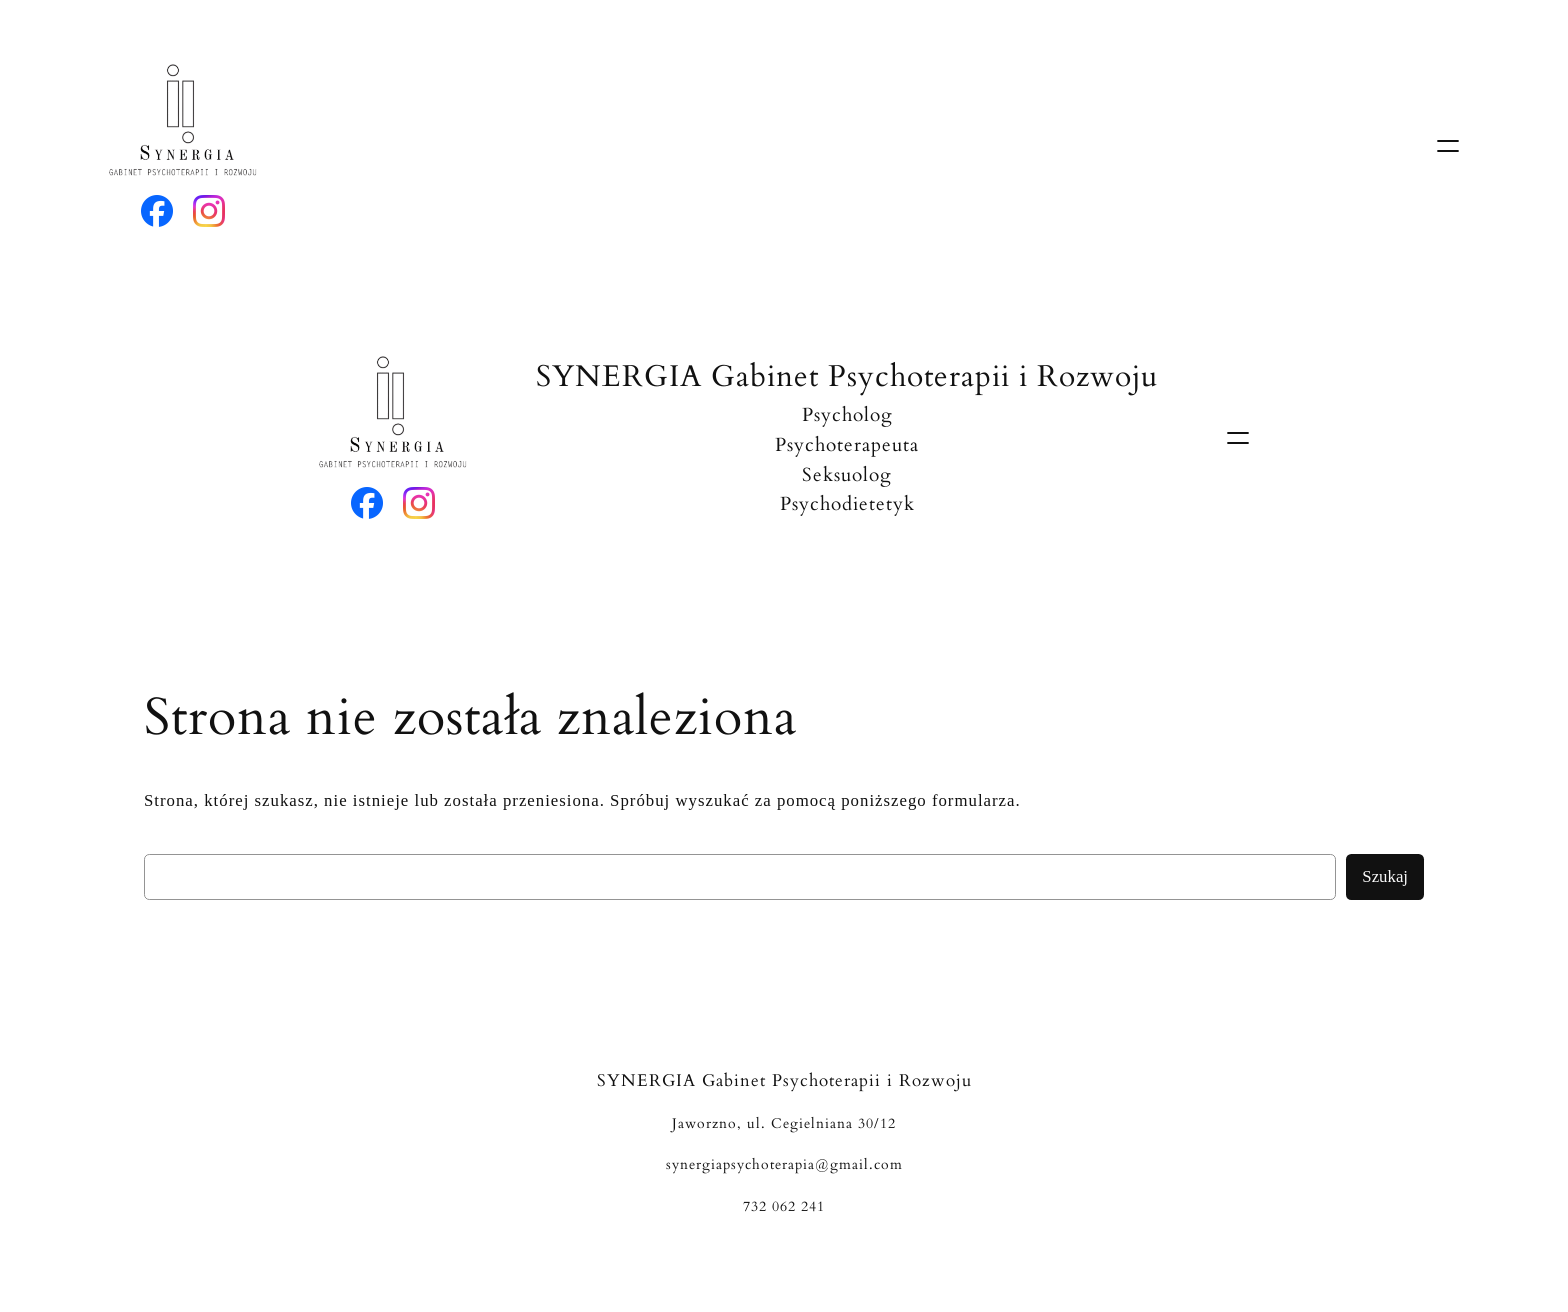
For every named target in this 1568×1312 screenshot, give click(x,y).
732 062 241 (784, 1206)
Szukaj (1385, 876)
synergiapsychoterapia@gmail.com (784, 1164)
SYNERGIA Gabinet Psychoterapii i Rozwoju (847, 377)
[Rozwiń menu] (1448, 146)
